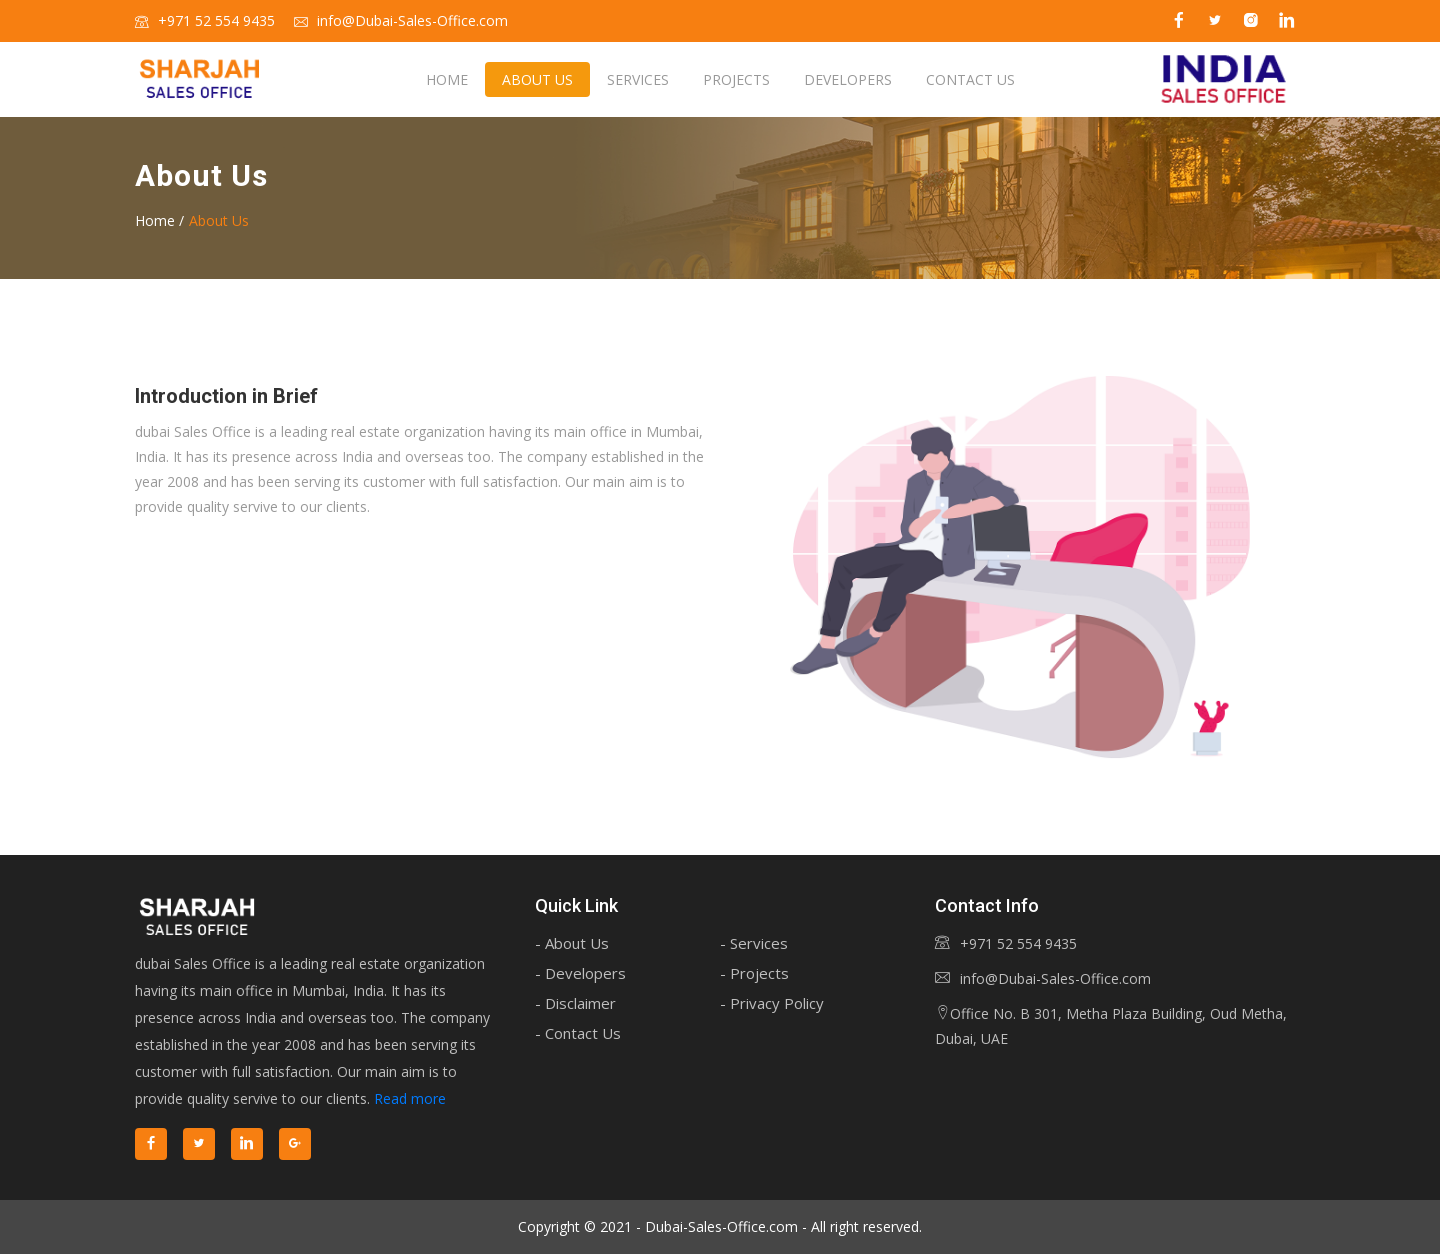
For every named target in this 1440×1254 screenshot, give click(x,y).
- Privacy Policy (772, 1003)
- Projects (754, 973)
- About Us (572, 943)
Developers (848, 79)
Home (447, 79)
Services (638, 79)
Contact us (970, 79)
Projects (736, 79)
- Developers (580, 973)
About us (537, 79)
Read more (410, 1098)
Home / (159, 220)
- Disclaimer (575, 1003)
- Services (754, 943)
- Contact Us (578, 1033)
